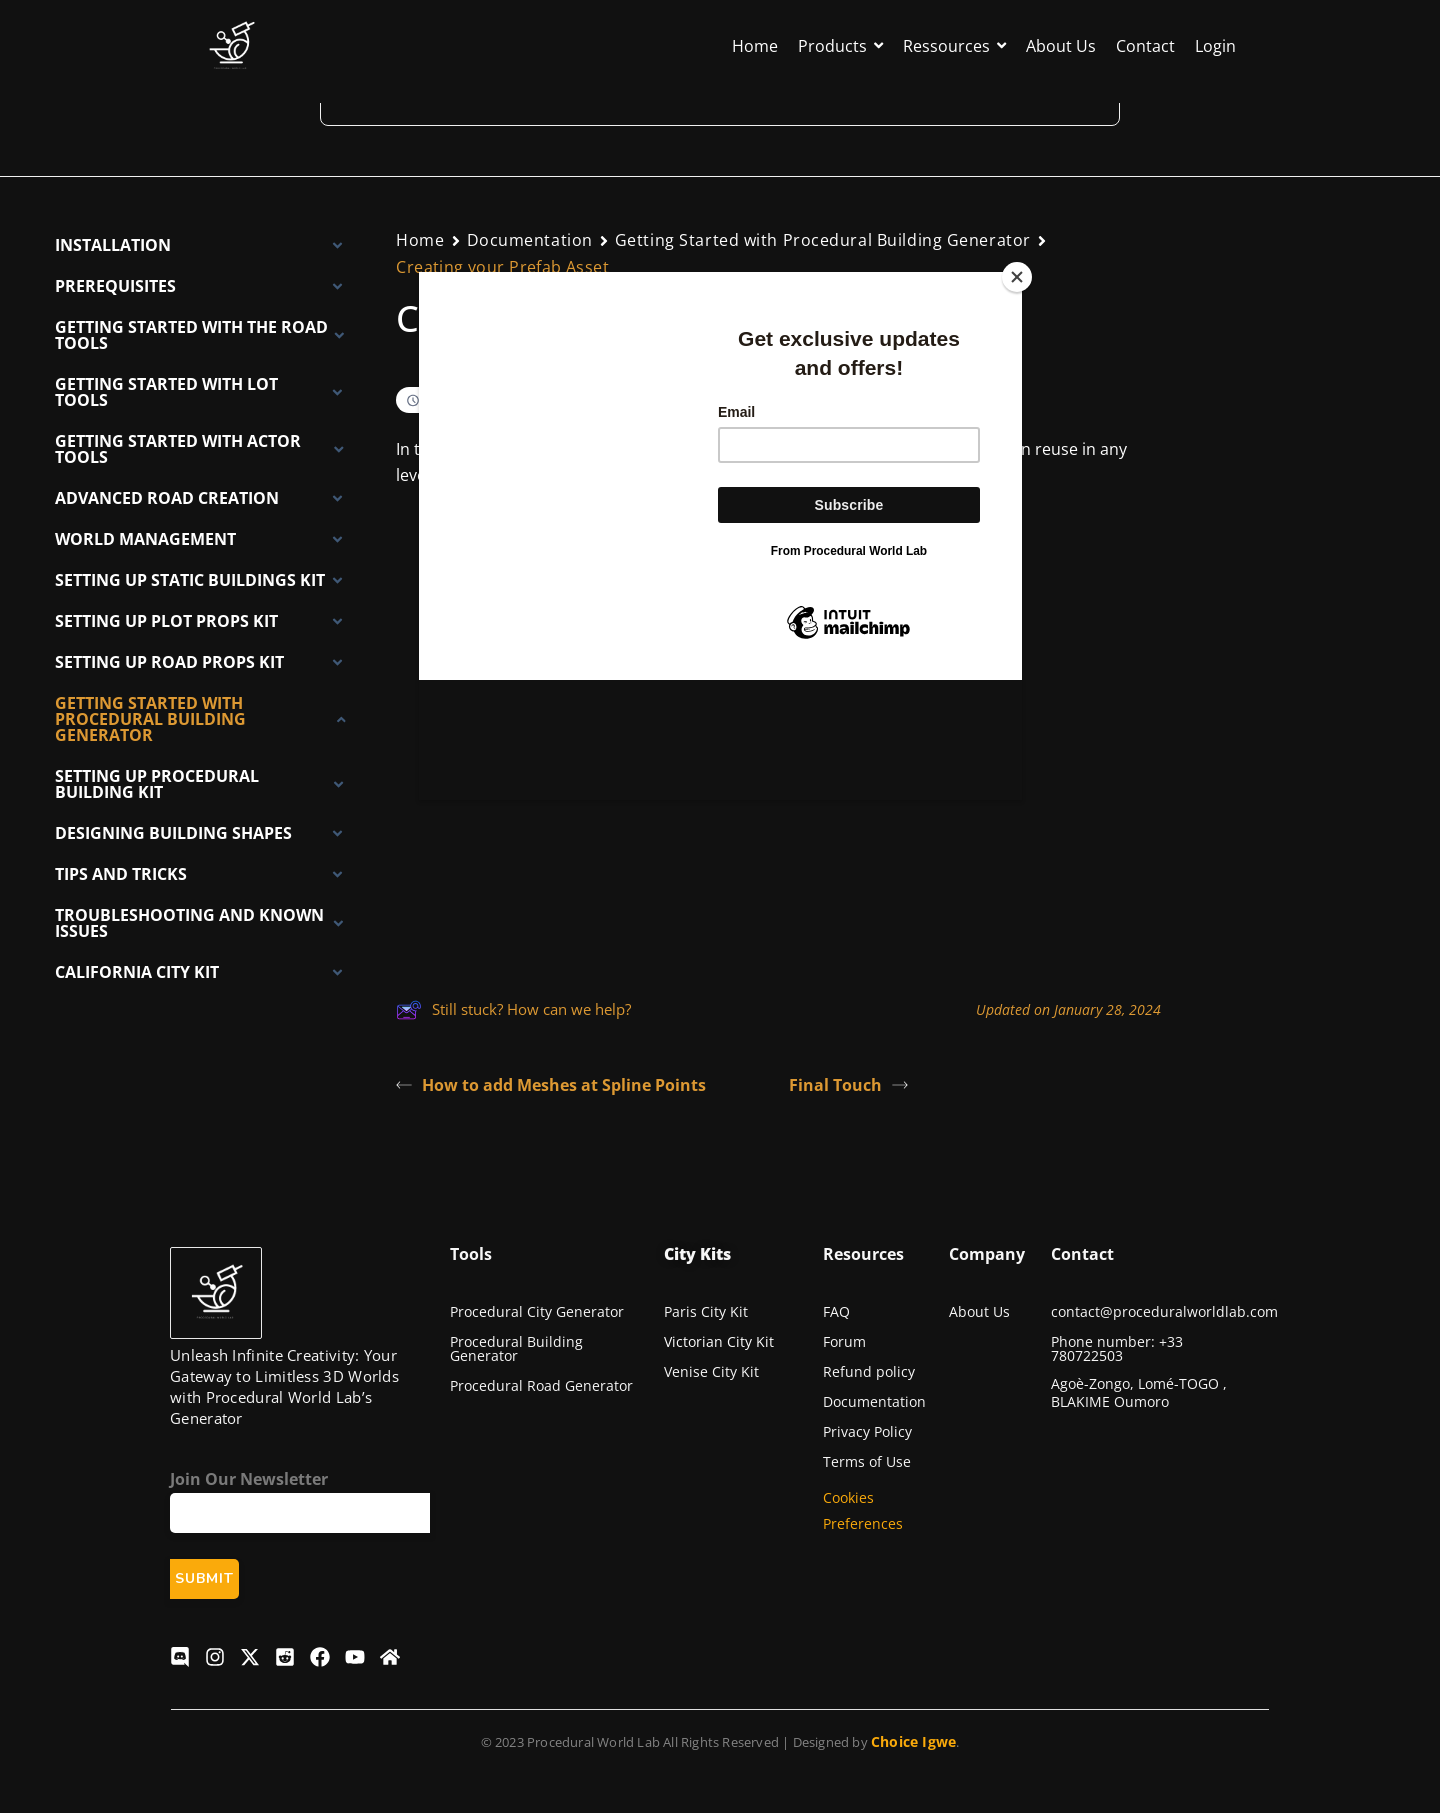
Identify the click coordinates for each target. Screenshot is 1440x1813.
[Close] (1017, 277)
